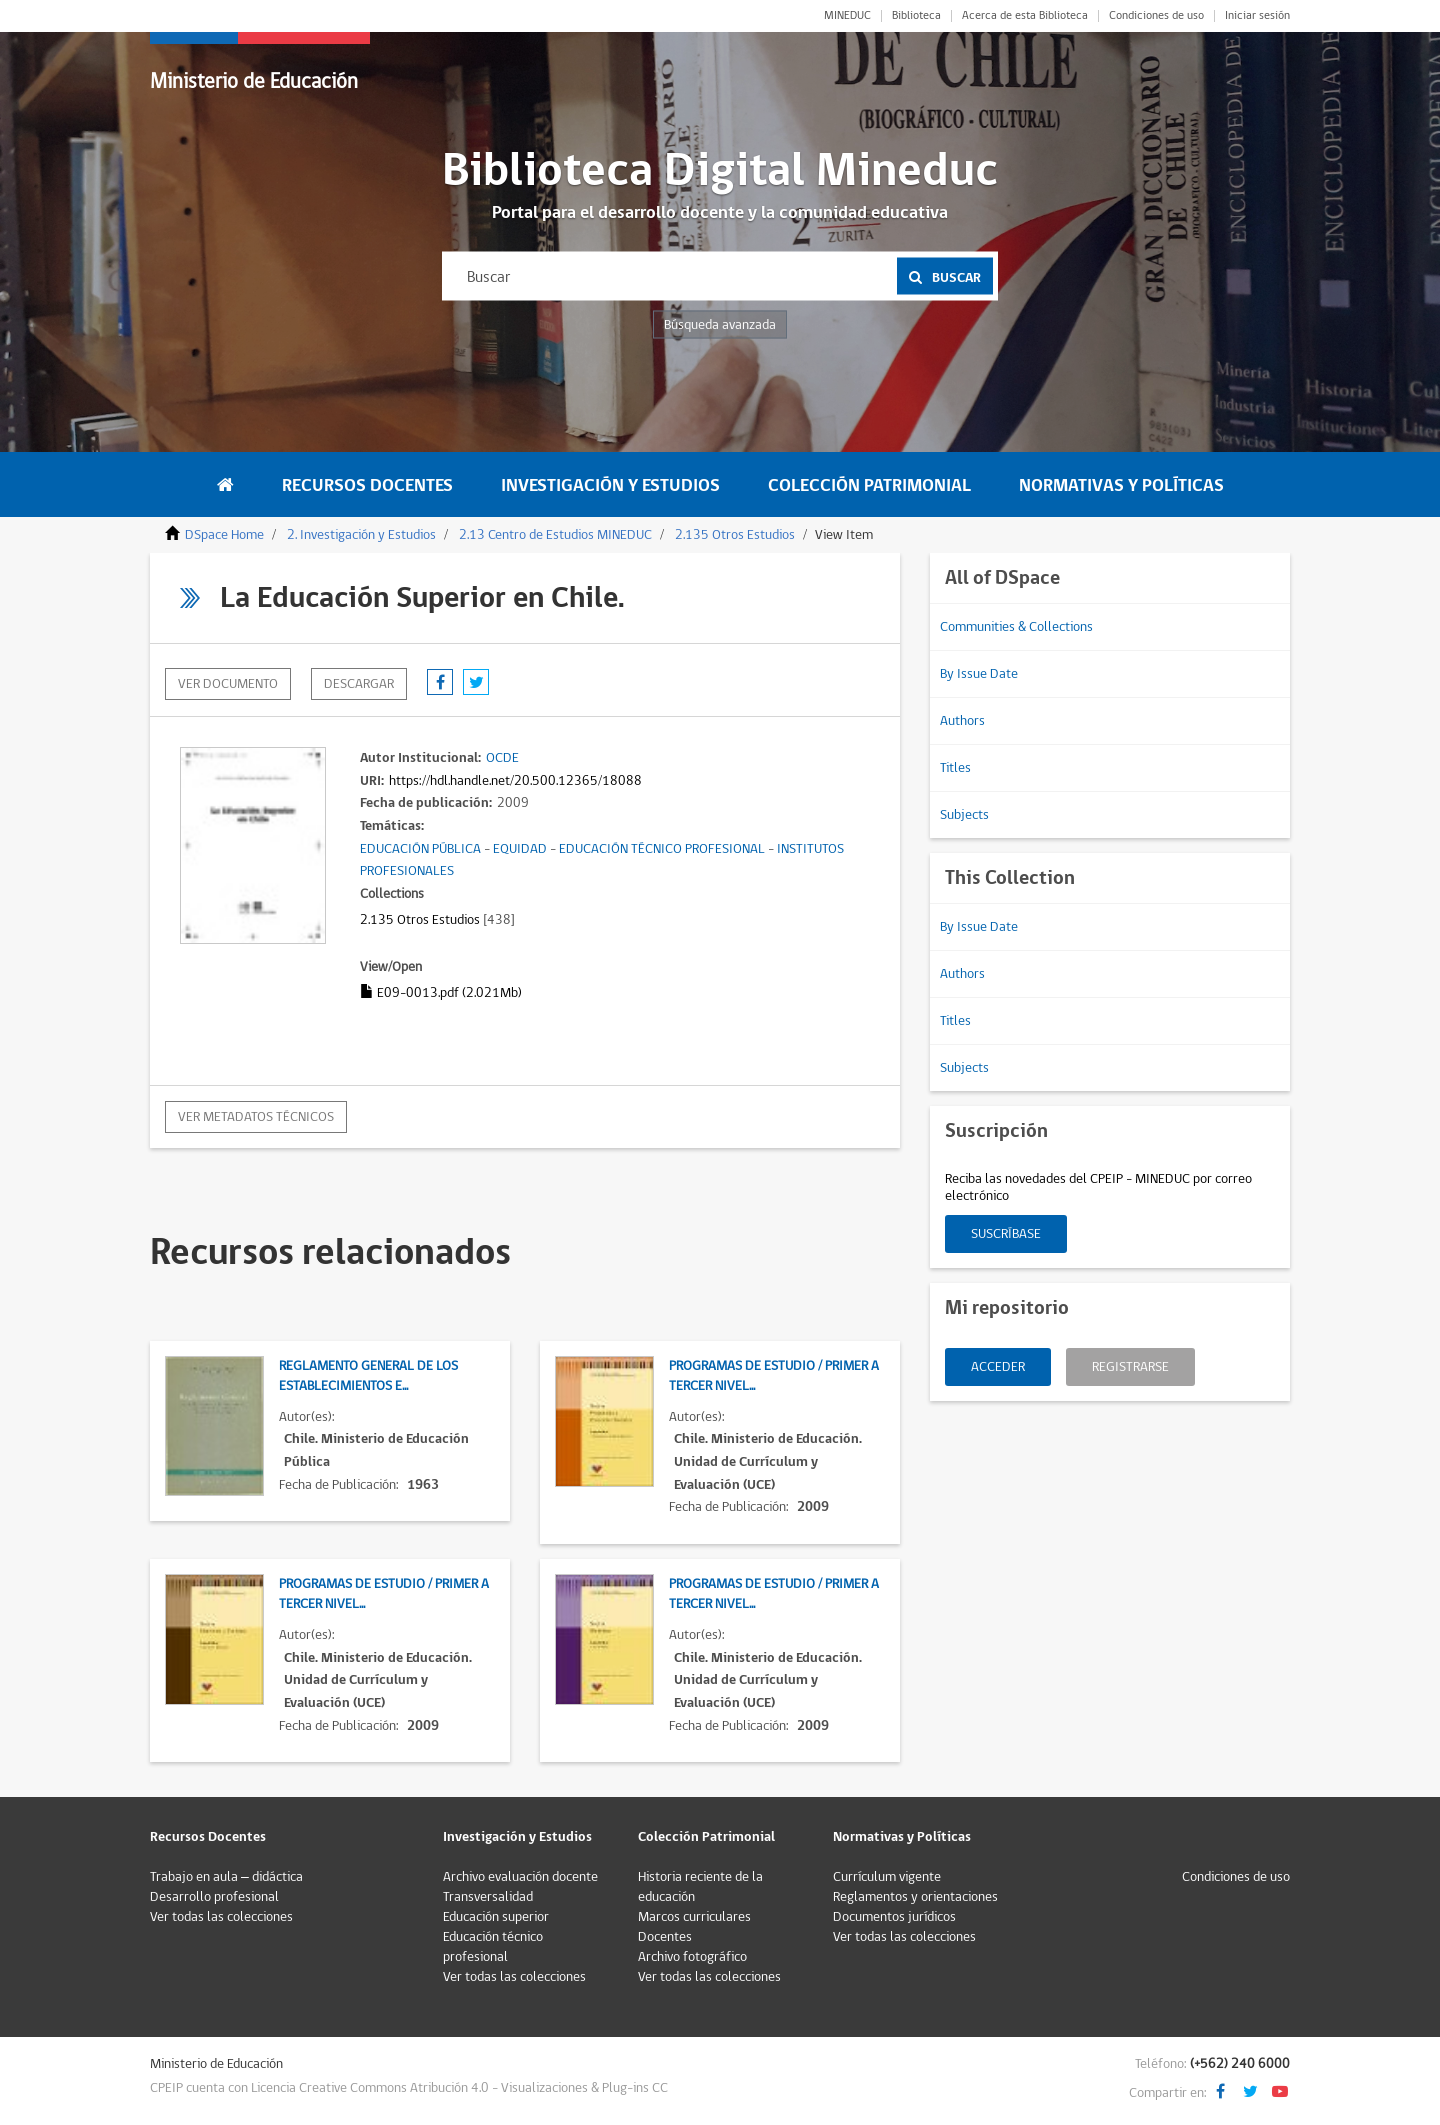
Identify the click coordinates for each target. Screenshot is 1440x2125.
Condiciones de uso (1156, 16)
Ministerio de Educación (254, 81)
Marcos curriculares (694, 1917)
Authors (962, 721)
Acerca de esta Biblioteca (1025, 16)
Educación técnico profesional (493, 1947)
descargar (359, 684)
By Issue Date (979, 674)
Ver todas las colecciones (221, 1917)
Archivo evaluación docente (520, 1877)
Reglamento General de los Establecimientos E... (368, 1376)
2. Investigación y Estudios (361, 535)
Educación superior (496, 1917)
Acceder (998, 1367)
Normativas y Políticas (1121, 485)
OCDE (502, 758)
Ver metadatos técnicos (256, 1117)
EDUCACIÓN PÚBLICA (420, 849)
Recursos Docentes (367, 485)
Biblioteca (916, 16)
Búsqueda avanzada (720, 325)
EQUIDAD (520, 849)
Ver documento (228, 684)
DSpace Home (224, 535)
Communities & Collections (1016, 627)
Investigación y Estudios (610, 485)
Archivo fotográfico (692, 1957)
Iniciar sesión (1257, 16)
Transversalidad (488, 1897)
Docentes (665, 1937)
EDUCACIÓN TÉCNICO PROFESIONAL (662, 849)
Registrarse (1130, 1367)
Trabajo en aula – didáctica (226, 1877)
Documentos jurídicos (894, 1917)
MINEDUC (847, 16)
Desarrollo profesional (214, 1897)
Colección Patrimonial (869, 485)
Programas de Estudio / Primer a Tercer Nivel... (774, 1376)
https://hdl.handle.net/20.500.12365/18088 (515, 781)
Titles (955, 768)
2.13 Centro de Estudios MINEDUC (555, 535)
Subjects (964, 815)
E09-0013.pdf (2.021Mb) (441, 993)
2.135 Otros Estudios (735, 535)
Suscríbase (1006, 1234)
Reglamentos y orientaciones (915, 1897)
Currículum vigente (887, 1877)
